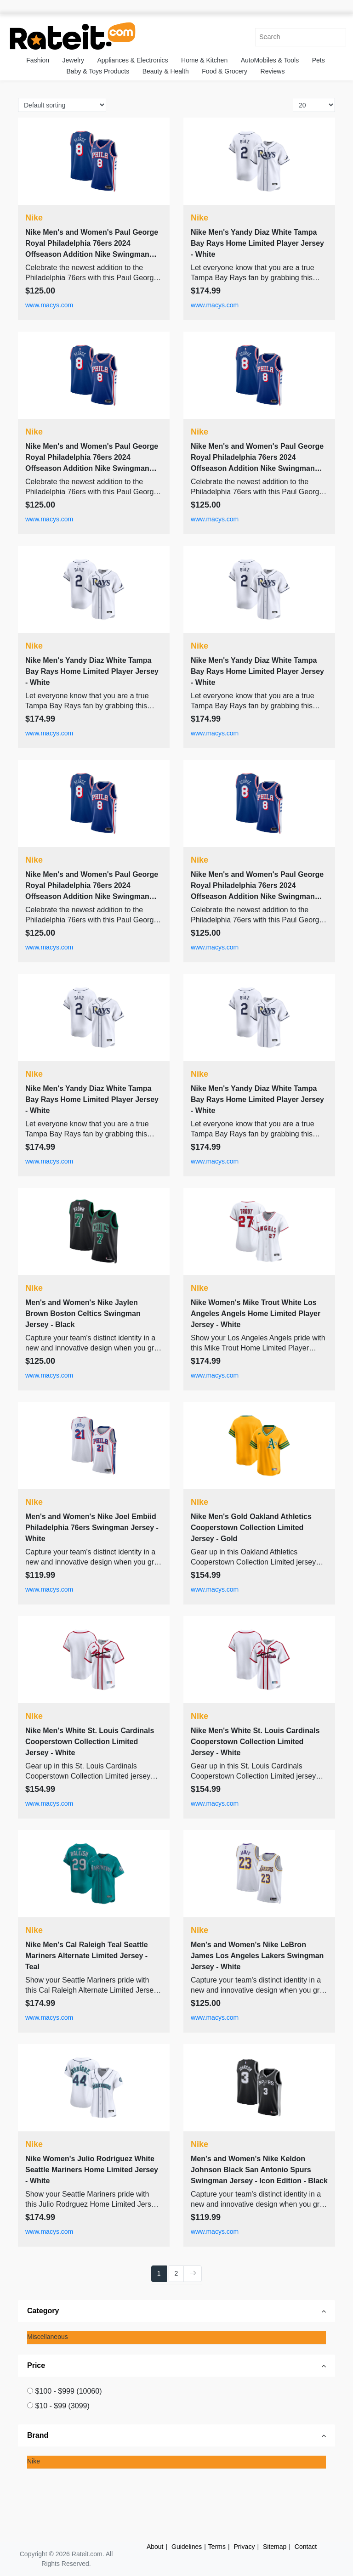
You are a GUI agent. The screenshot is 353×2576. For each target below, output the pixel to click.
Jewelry (73, 60)
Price (36, 2365)
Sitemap (274, 2546)
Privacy (244, 2546)
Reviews (273, 71)
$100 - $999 (68, 2391)
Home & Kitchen (204, 60)
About (155, 2546)
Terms (217, 2546)
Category (43, 2311)
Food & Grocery (224, 71)
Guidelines (186, 2546)
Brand (37, 2435)
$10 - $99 (62, 2406)
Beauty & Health (165, 71)
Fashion (37, 60)
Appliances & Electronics (132, 60)
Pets (318, 60)
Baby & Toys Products (98, 71)
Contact (306, 2546)
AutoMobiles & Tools (270, 60)
